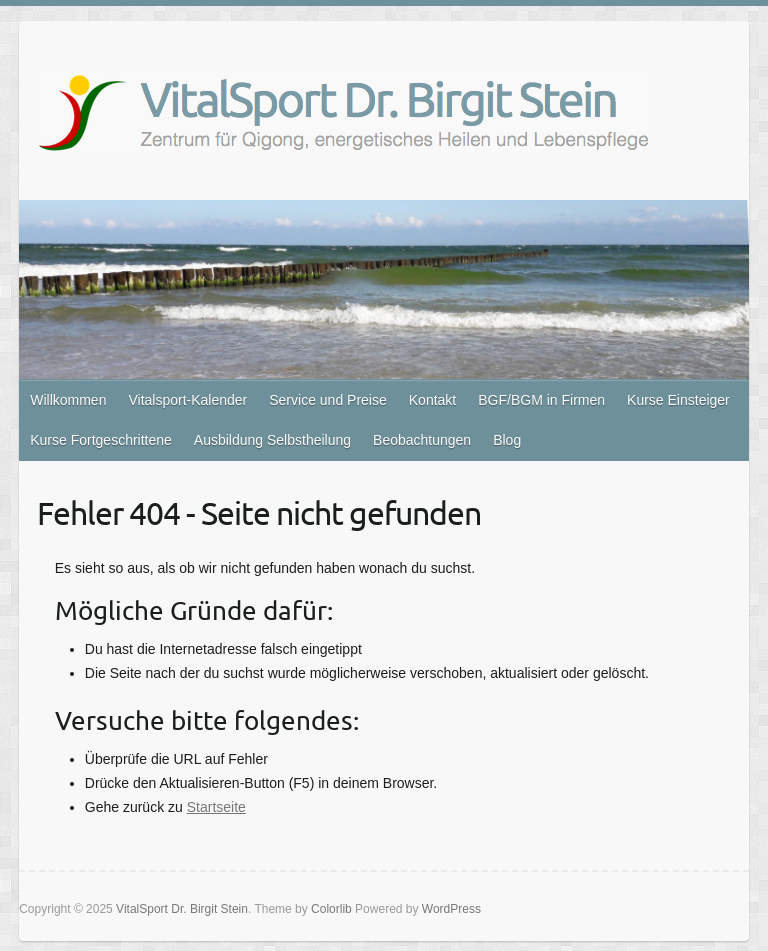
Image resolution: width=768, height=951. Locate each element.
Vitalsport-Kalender (187, 400)
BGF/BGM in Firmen (541, 400)
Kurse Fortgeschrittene (101, 440)
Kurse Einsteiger (678, 400)
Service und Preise (328, 400)
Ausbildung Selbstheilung (272, 440)
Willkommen (68, 400)
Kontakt (432, 400)
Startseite (216, 807)
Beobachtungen (422, 440)
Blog (507, 440)
